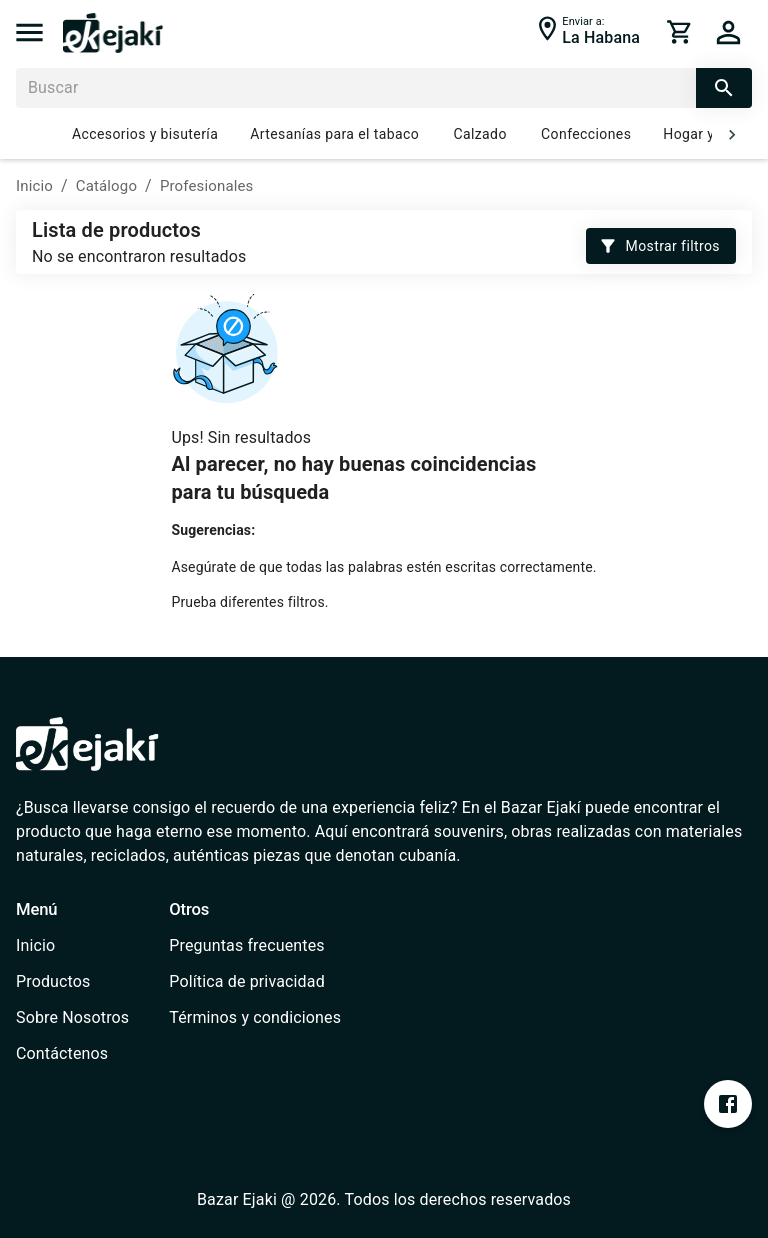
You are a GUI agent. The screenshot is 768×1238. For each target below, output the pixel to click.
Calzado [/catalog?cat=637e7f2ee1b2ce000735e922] (479, 135)
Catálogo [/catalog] (106, 186)
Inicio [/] (34, 186)
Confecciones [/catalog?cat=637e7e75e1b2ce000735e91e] (586, 135)
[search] (724, 88)
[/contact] (72, 1054)
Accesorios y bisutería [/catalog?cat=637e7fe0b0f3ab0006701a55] (145, 135)
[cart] (680, 32)
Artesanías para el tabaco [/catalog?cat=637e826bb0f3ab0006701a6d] (334, 135)
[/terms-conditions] (255, 1018)
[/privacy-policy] (255, 982)
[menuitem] (72, 946)
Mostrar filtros (661, 246)
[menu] (29, 32)
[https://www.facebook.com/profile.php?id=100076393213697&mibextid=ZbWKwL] (728, 1104)
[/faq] (255, 946)
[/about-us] (72, 1018)
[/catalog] (72, 982)
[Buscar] (356, 88)
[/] (113, 47)
